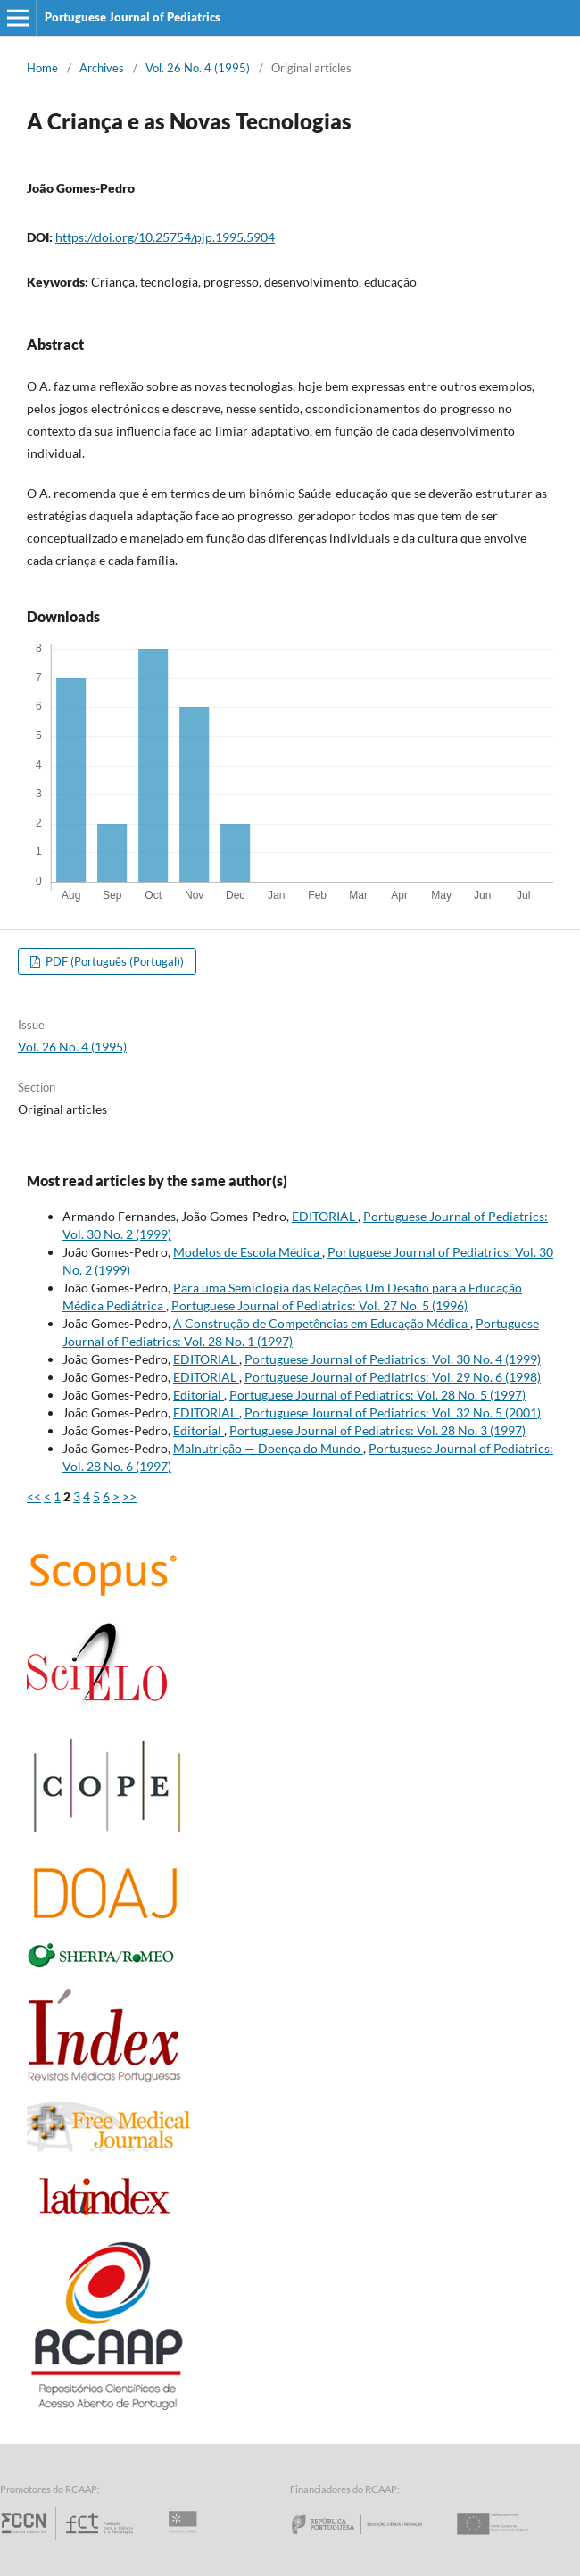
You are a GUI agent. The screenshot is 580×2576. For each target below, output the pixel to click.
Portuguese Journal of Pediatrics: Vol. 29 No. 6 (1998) (392, 1376)
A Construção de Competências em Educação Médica (321, 1323)
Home (42, 68)
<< (34, 1496)
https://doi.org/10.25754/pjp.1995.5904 (165, 237)
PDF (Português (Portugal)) (113, 961)
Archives (101, 68)
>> (129, 1496)
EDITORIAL (325, 1216)
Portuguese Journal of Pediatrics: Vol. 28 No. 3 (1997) (377, 1430)
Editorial (198, 1394)
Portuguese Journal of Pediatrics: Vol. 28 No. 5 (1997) (377, 1394)
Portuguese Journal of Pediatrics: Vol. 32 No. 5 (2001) (392, 1412)
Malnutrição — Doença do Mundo (268, 1448)
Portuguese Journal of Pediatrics (132, 17)
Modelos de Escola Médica (247, 1251)
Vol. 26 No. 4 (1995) (197, 68)
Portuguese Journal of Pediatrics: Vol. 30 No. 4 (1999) (392, 1359)
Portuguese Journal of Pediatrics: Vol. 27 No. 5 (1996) (319, 1305)
